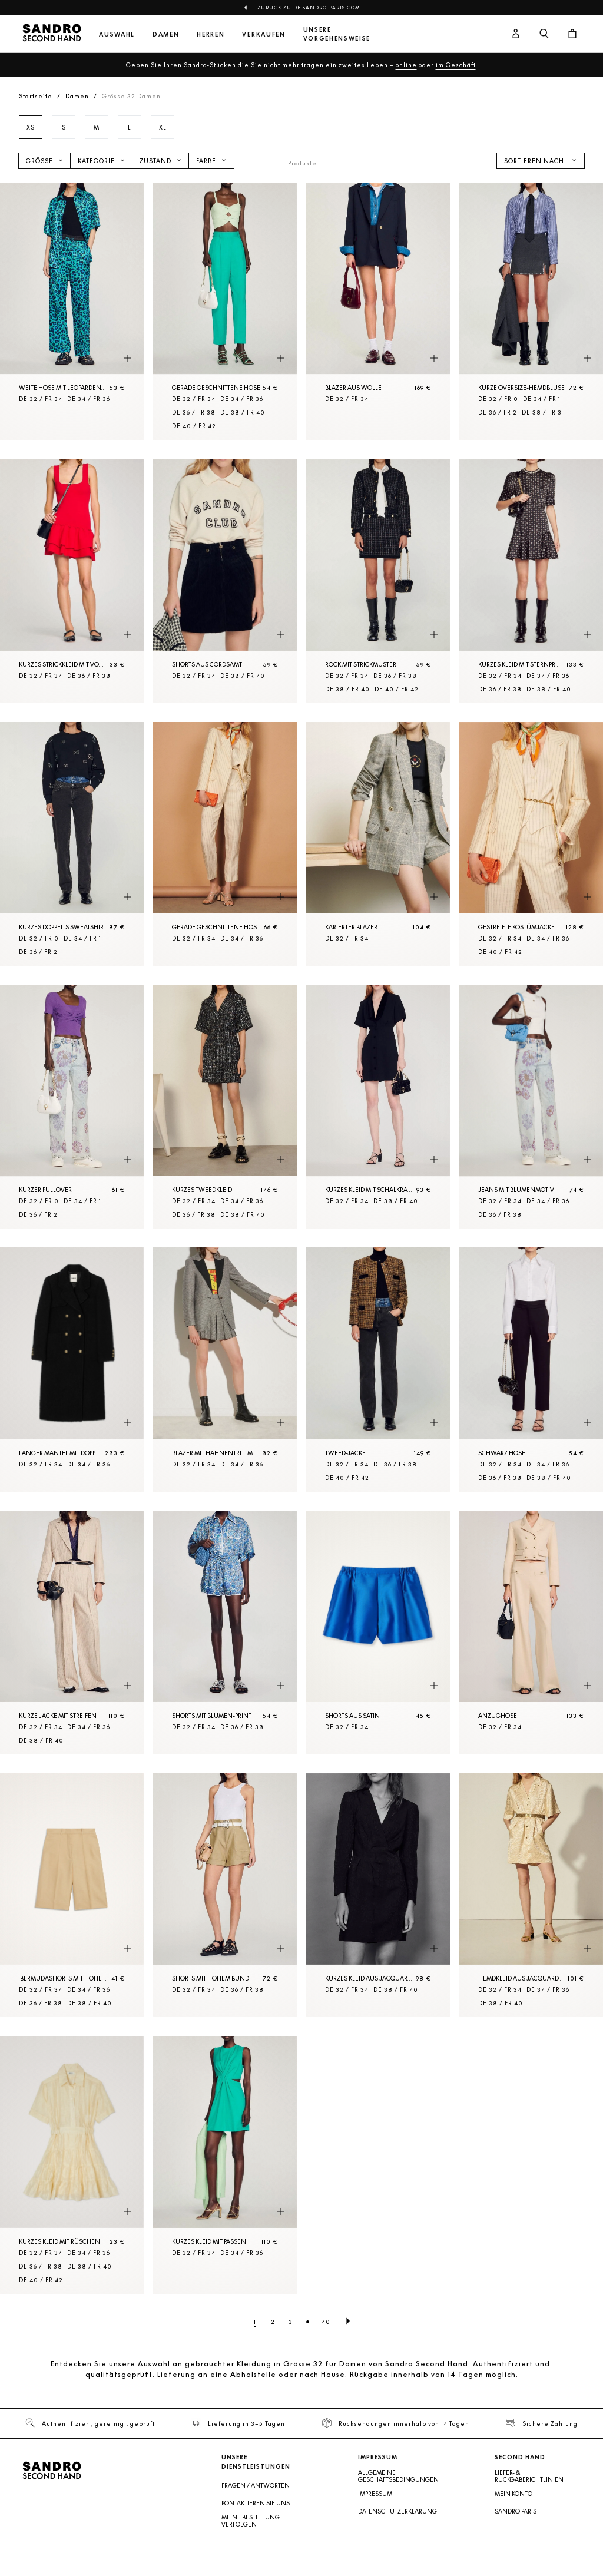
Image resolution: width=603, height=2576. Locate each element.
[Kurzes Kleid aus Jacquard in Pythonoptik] (378, 1895)
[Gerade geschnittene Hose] (225, 311)
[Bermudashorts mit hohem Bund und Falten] (72, 1895)
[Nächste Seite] (348, 2321)
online (406, 64)
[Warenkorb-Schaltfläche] (572, 34)
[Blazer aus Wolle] (378, 311)
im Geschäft (456, 64)
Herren (210, 34)
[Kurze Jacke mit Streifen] (72, 1632)
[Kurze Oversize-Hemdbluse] (531, 311)
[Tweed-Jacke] (378, 1369)
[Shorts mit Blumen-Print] (225, 1632)
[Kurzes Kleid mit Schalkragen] (378, 1107)
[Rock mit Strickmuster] (378, 581)
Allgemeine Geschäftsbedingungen (398, 2476)
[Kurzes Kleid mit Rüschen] (72, 2164)
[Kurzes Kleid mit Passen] (225, 2164)
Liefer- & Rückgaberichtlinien (529, 2476)
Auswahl (117, 34)
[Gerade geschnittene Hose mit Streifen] (225, 844)
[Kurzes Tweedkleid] (225, 1107)
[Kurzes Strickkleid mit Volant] (72, 581)
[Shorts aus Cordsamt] (225, 581)
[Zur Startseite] (52, 34)
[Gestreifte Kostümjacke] (531, 844)
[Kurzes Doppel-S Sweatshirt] (72, 844)
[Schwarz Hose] (531, 1369)
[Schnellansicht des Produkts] (128, 358)
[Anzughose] (531, 1632)
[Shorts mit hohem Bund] (225, 1895)
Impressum (375, 2493)
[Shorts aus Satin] (378, 1632)
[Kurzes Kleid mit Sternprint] (531, 581)
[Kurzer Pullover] (72, 1107)
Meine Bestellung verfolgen (250, 2521)
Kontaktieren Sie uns (255, 2503)
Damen (166, 34)
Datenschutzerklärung (397, 2511)
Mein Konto (513, 2493)
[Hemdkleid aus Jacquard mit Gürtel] (531, 1895)
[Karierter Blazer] (378, 844)
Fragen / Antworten (255, 2485)
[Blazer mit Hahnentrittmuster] (225, 1369)
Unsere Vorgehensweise (337, 34)
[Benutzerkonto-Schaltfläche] (516, 34)
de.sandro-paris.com (326, 8)
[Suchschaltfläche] (544, 34)
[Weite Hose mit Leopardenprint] (72, 311)
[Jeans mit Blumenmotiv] (531, 1107)
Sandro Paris (515, 2511)
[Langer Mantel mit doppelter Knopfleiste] (72, 1369)
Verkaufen (263, 34)
